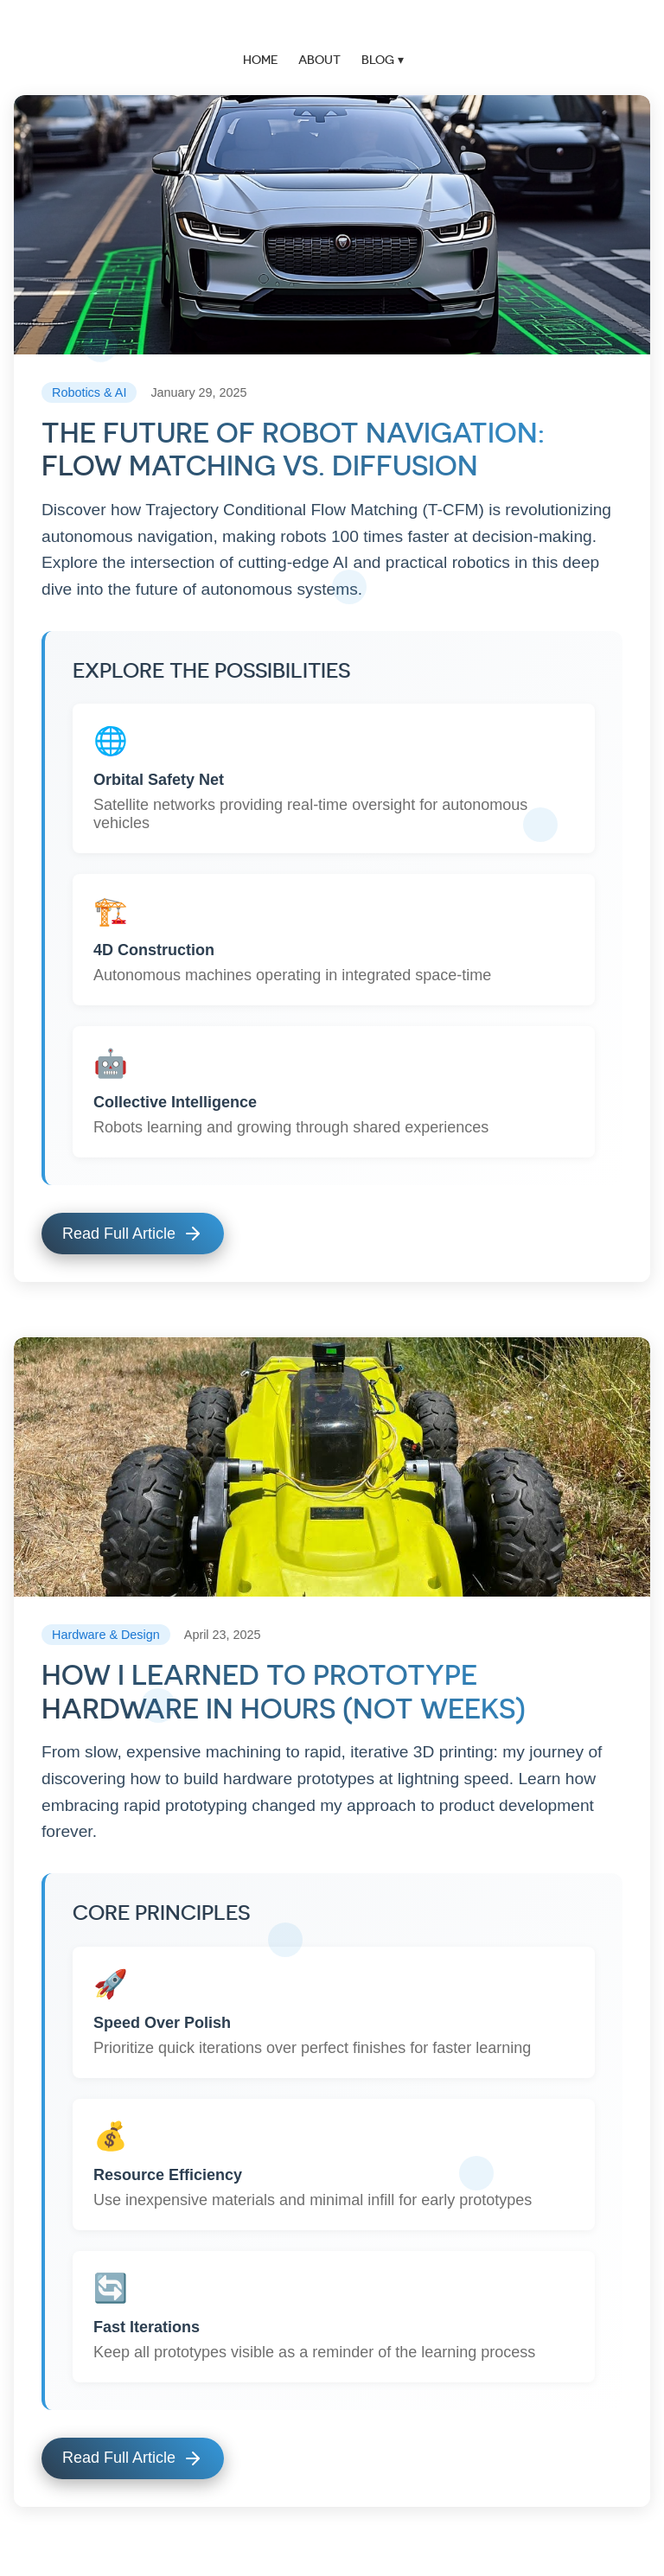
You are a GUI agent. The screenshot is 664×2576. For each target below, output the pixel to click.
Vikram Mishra (332, 26)
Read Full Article (132, 1233)
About (319, 60)
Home (260, 60)
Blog (377, 60)
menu (650, 26)
